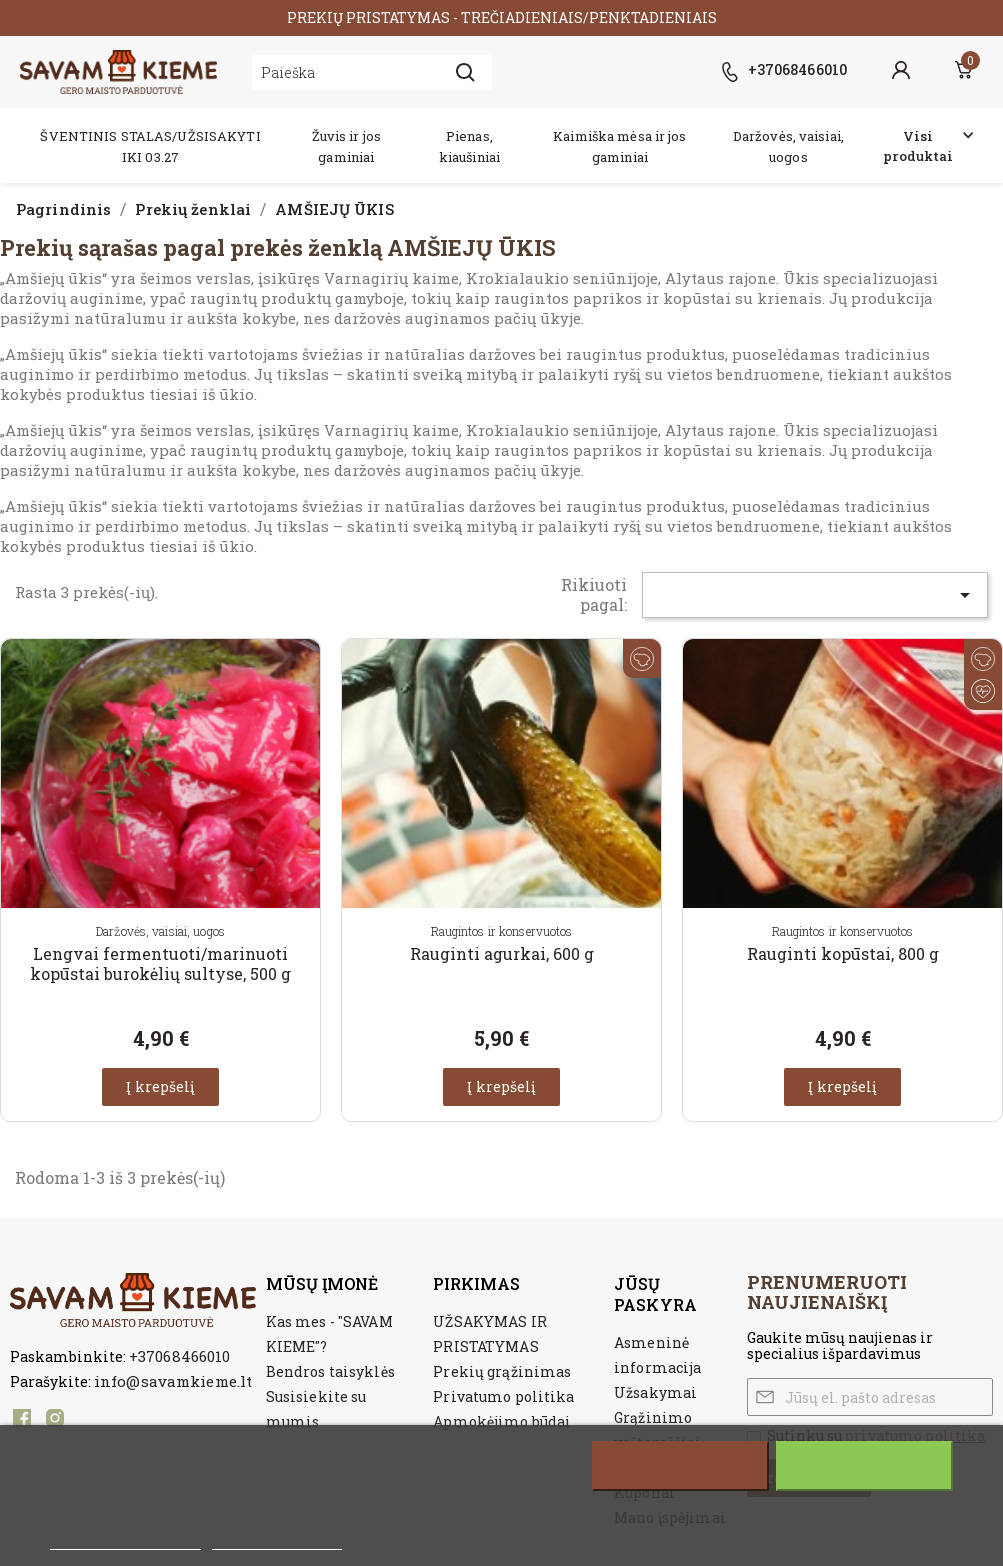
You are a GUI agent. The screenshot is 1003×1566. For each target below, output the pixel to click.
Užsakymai (655, 1392)
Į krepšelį (160, 1086)
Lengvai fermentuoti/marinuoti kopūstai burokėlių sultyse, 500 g (160, 963)
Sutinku (864, 1466)
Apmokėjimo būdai (502, 1421)
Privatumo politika (503, 1396)
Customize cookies (277, 1539)
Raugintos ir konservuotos (502, 931)
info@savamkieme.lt (173, 1381)
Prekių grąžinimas (502, 1371)
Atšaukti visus (680, 1466)
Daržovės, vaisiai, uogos (160, 931)
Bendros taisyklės (330, 1371)
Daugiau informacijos (125, 1539)
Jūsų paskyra (655, 1294)
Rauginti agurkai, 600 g (502, 953)
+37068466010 (179, 1356)
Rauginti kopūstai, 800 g (843, 953)
